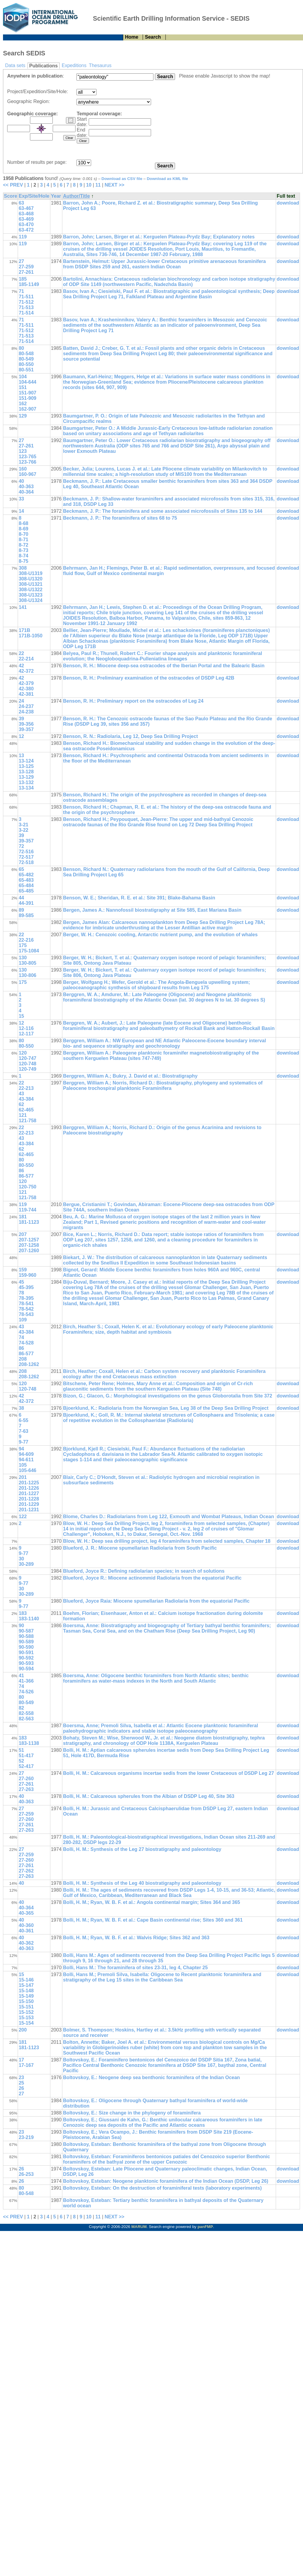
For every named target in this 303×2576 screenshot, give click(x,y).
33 (21, 498)
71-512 (26, 302)
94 (21, 1448)
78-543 (26, 1314)
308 (23, 568)
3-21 (23, 824)
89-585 (26, 915)
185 (23, 279)
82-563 (26, 1718)
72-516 (26, 851)
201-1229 (29, 1504)
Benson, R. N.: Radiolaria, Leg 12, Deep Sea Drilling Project (130, 736)
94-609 (26, 1454)
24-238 (26, 711)
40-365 (26, 1913)
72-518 (26, 862)
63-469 (26, 219)
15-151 (26, 2006)
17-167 (26, 2065)
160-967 (27, 474)
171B (24, 630)
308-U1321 (30, 584)
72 (21, 846)
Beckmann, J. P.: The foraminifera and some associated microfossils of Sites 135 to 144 (162, 511)
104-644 (27, 382)
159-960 (27, 1275)
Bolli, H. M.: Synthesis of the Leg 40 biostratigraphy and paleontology (142, 1883)
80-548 (26, 353)
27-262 (26, 1870)
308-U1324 (30, 600)
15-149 (26, 1996)
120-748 (27, 1063)
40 (21, 481)
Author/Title (76, 196)
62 (21, 1104)
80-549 (26, 358)
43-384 (26, 1099)
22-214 (26, 658)
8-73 (23, 550)
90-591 (26, 1652)
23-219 (26, 2137)
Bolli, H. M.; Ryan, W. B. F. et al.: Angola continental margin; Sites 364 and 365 (151, 1902)
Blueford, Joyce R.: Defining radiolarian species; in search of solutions (143, 1571)
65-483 (26, 880)
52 (21, 1760)
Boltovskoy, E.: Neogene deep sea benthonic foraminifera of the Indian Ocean (151, 2077)
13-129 (26, 777)
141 (23, 607)
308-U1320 (30, 578)
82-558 (26, 1713)
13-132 (26, 782)
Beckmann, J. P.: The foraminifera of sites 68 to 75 (120, 518)
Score (10, 196)
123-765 (27, 456)
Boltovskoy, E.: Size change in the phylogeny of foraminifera (132, 2112)
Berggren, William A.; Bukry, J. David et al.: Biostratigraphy (130, 1075)
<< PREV (13, 184)
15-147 (26, 1985)
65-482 (26, 874)
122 (23, 1516)
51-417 (26, 1755)
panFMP (205, 2226)
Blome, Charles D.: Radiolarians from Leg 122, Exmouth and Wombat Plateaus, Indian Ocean (168, 1516)
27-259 (26, 266)
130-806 (27, 975)
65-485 (26, 890)
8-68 (23, 523)
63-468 (26, 213)
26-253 (26, 2174)
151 (23, 387)
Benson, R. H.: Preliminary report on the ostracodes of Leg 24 (133, 701)
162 (23, 403)
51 (21, 1750)
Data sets (15, 65)
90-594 (26, 1668)
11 (98, 184)
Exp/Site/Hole (34, 196)
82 (21, 1707)
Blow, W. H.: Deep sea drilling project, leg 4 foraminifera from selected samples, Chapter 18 (166, 1541)
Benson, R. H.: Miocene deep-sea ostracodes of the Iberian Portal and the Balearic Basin (163, 665)
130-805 (27, 963)
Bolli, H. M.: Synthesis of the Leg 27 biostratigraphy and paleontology (142, 1849)
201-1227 (29, 1493)
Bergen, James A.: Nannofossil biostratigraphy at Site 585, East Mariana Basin (152, 910)
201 (23, 1477)
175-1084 (29, 950)
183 (23, 1613)
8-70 (23, 534)
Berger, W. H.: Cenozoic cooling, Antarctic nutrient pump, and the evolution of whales (160, 934)
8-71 (23, 539)
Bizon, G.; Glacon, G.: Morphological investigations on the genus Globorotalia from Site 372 (167, 1395)
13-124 (26, 760)
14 (21, 511)
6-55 (23, 1420)
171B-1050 (30, 635)
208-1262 (29, 1364)
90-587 (26, 1630)
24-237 (26, 706)
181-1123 (29, 1222)
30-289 (26, 1564)
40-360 (26, 1925)
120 (23, 1052)
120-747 (27, 1058)
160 (23, 468)
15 (21, 1016)
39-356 (26, 724)
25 (21, 2082)
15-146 (26, 1979)
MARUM (139, 2226)
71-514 (26, 312)
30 (21, 1558)
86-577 (26, 1176)
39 (21, 718)
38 (21, 1408)
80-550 (26, 364)
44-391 (26, 903)
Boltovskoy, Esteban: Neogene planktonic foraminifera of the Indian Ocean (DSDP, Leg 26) (165, 2181)
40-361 (26, 1930)
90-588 (26, 1636)
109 (23, 1319)
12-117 (26, 1033)
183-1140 (29, 1618)
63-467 (26, 208)
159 (23, 1269)
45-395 (26, 1287)
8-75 (23, 561)
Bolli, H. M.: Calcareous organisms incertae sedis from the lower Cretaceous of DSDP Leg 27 (168, 1773)
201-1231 (29, 1509)
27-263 (26, 1789)
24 (21, 701)
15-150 (26, 2001)
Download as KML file (167, 178)
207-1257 (29, 1239)
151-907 (27, 392)
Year (56, 196)
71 (21, 291)
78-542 (26, 1309)
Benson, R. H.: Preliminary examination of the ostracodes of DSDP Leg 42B (148, 677)
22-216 (26, 940)
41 (21, 1675)
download (288, 202)
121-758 (27, 1120)
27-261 (26, 272)
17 (21, 2059)
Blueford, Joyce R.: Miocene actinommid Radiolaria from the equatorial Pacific (152, 1577)
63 (21, 202)
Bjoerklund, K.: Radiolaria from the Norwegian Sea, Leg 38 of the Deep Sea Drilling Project (165, 1408)
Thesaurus (100, 65)
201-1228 (29, 1498)
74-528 (26, 1342)
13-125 (26, 766)
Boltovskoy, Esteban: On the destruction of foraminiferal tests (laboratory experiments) (162, 2188)
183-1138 (29, 1743)
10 (88, 184)
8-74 (23, 555)
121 (23, 1115)
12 (21, 736)
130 (23, 957)
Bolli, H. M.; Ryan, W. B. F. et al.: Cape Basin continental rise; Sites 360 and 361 (152, 1919)
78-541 (26, 1303)
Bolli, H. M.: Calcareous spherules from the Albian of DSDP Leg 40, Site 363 (148, 1796)
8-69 (23, 528)
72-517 (26, 857)
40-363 (26, 486)
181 (23, 1216)
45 (21, 1282)
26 (21, 2088)
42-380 (26, 688)
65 (21, 869)
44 (21, 897)
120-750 (27, 1186)
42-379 (26, 683)
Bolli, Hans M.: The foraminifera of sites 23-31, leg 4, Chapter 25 (135, 1967)
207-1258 (29, 1245)
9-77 (23, 1441)
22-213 (26, 1088)
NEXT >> (114, 184)
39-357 (26, 729)
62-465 (26, 1109)
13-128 (26, 771)
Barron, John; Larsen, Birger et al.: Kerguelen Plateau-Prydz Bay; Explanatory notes (158, 236)
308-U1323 (30, 595)
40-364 (26, 491)
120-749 (27, 1069)
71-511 (26, 296)
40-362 (26, 1943)
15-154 (26, 2023)
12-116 (26, 1028)
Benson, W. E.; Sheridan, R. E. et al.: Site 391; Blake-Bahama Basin (139, 897)
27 (21, 261)
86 (21, 1170)
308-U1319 (30, 573)
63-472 (26, 229)
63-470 (26, 224)
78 (21, 1292)
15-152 (26, 2012)
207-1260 (29, 1250)
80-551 (26, 369)
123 (23, 451)
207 (23, 1234)
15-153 (26, 2017)
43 (21, 1093)
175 (23, 945)
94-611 (26, 1459)
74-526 (26, 1691)
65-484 (26, 885)
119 (23, 236)
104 (23, 376)
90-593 (26, 1663)
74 (21, 1337)
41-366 (26, 1680)
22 (21, 653)
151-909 (27, 398)
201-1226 (29, 1488)
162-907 (27, 409)
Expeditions (74, 65)
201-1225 (29, 1482)
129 (23, 415)
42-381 (26, 694)
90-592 (26, 1657)
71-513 (26, 307)
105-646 (27, 1470)
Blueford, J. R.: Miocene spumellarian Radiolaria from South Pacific (140, 1548)
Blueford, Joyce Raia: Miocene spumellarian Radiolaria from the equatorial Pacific (156, 1601)
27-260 (26, 1778)
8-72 (23, 544)
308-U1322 (30, 589)
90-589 (26, 1641)
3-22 (23, 830)
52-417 (26, 1766)
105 (23, 1465)
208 (23, 1359)
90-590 (26, 1647)
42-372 (26, 671)
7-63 (23, 1431)
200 (23, 2029)
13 (21, 755)
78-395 (26, 1298)
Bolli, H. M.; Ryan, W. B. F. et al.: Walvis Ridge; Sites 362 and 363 (136, 1937)
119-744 (27, 1209)
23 (21, 2077)
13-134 (26, 787)
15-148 (26, 1990)
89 (21, 910)
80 (21, 348)
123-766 (27, 462)
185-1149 (29, 284)
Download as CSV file (122, 178)
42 (21, 665)
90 (21, 1625)
